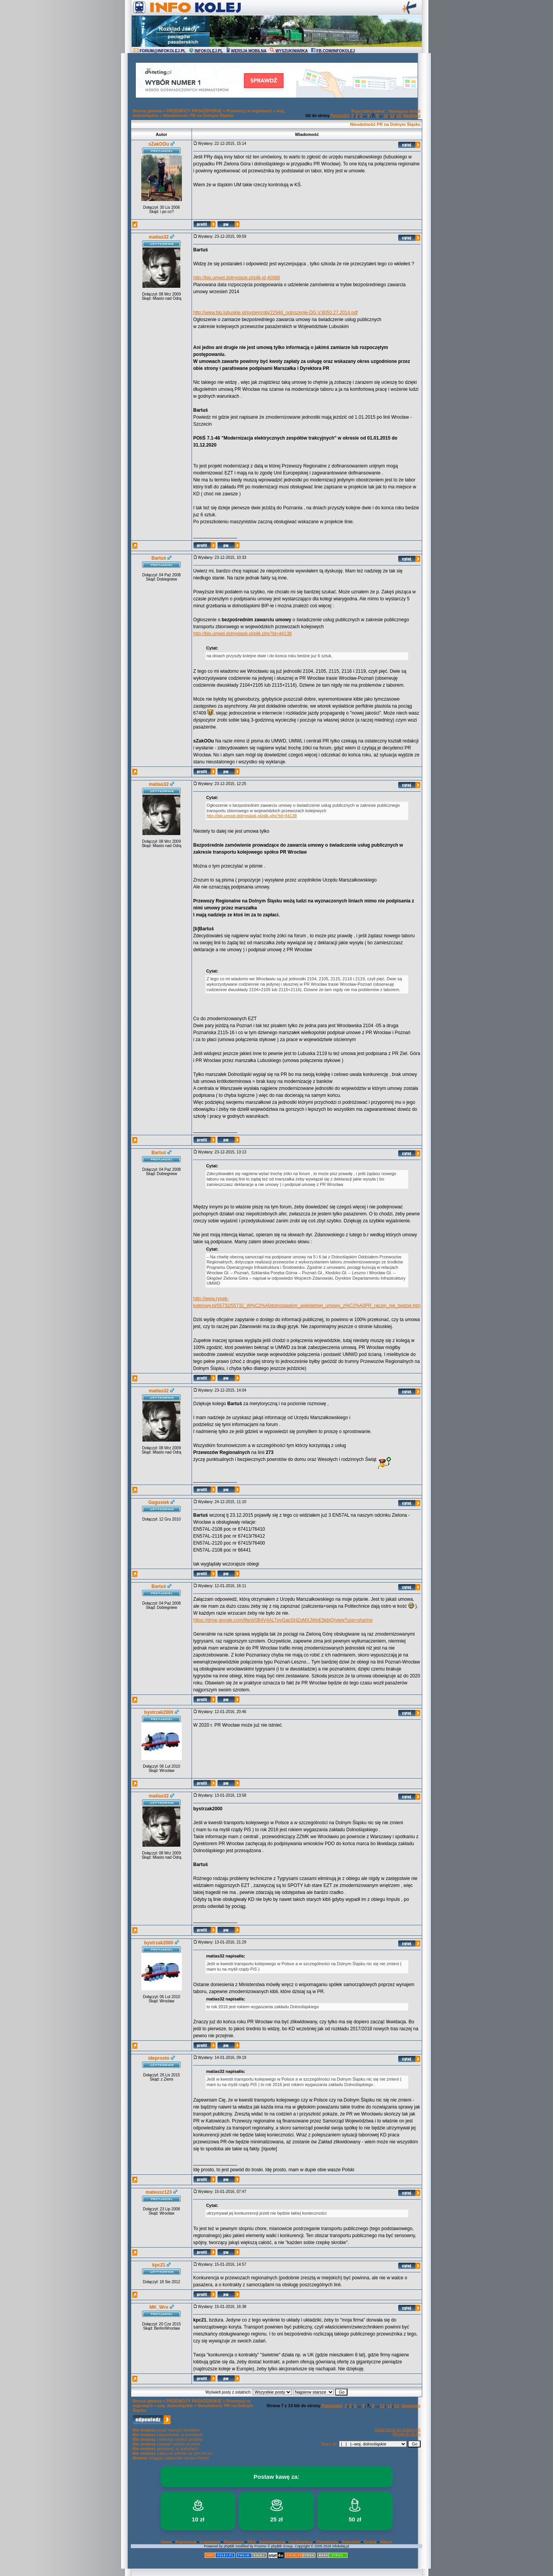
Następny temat (405, 111)
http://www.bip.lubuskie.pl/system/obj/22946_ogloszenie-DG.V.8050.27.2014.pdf (275, 312)
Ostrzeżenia (327, 2542)
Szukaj (370, 2542)
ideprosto (158, 2058)
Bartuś (158, 558)
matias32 (159, 237)
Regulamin (234, 2542)
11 (386, 115)
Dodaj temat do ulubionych (397, 2430)
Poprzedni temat (368, 111)
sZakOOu (159, 144)
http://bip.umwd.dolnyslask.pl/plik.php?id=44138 (242, 633)
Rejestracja (185, 2542)
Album (386, 2542)
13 (399, 115)
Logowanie (210, 2542)
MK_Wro (158, 2307)
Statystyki (351, 2542)
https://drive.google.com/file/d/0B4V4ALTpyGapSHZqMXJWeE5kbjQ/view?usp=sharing (282, 1620)
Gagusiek (158, 1502)
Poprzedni (339, 115)
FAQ (252, 2542)
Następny (412, 115)
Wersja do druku (406, 2434)
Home (166, 2542)
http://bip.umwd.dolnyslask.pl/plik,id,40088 (236, 277)
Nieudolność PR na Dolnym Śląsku (198, 115)
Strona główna (147, 110)
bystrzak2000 (158, 1712)
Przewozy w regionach (249, 110)
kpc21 (158, 2265)
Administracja (272, 2542)
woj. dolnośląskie (175, 2405)
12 (392, 115)
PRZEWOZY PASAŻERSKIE (194, 110)
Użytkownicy (301, 2542)
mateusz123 (159, 2192)
